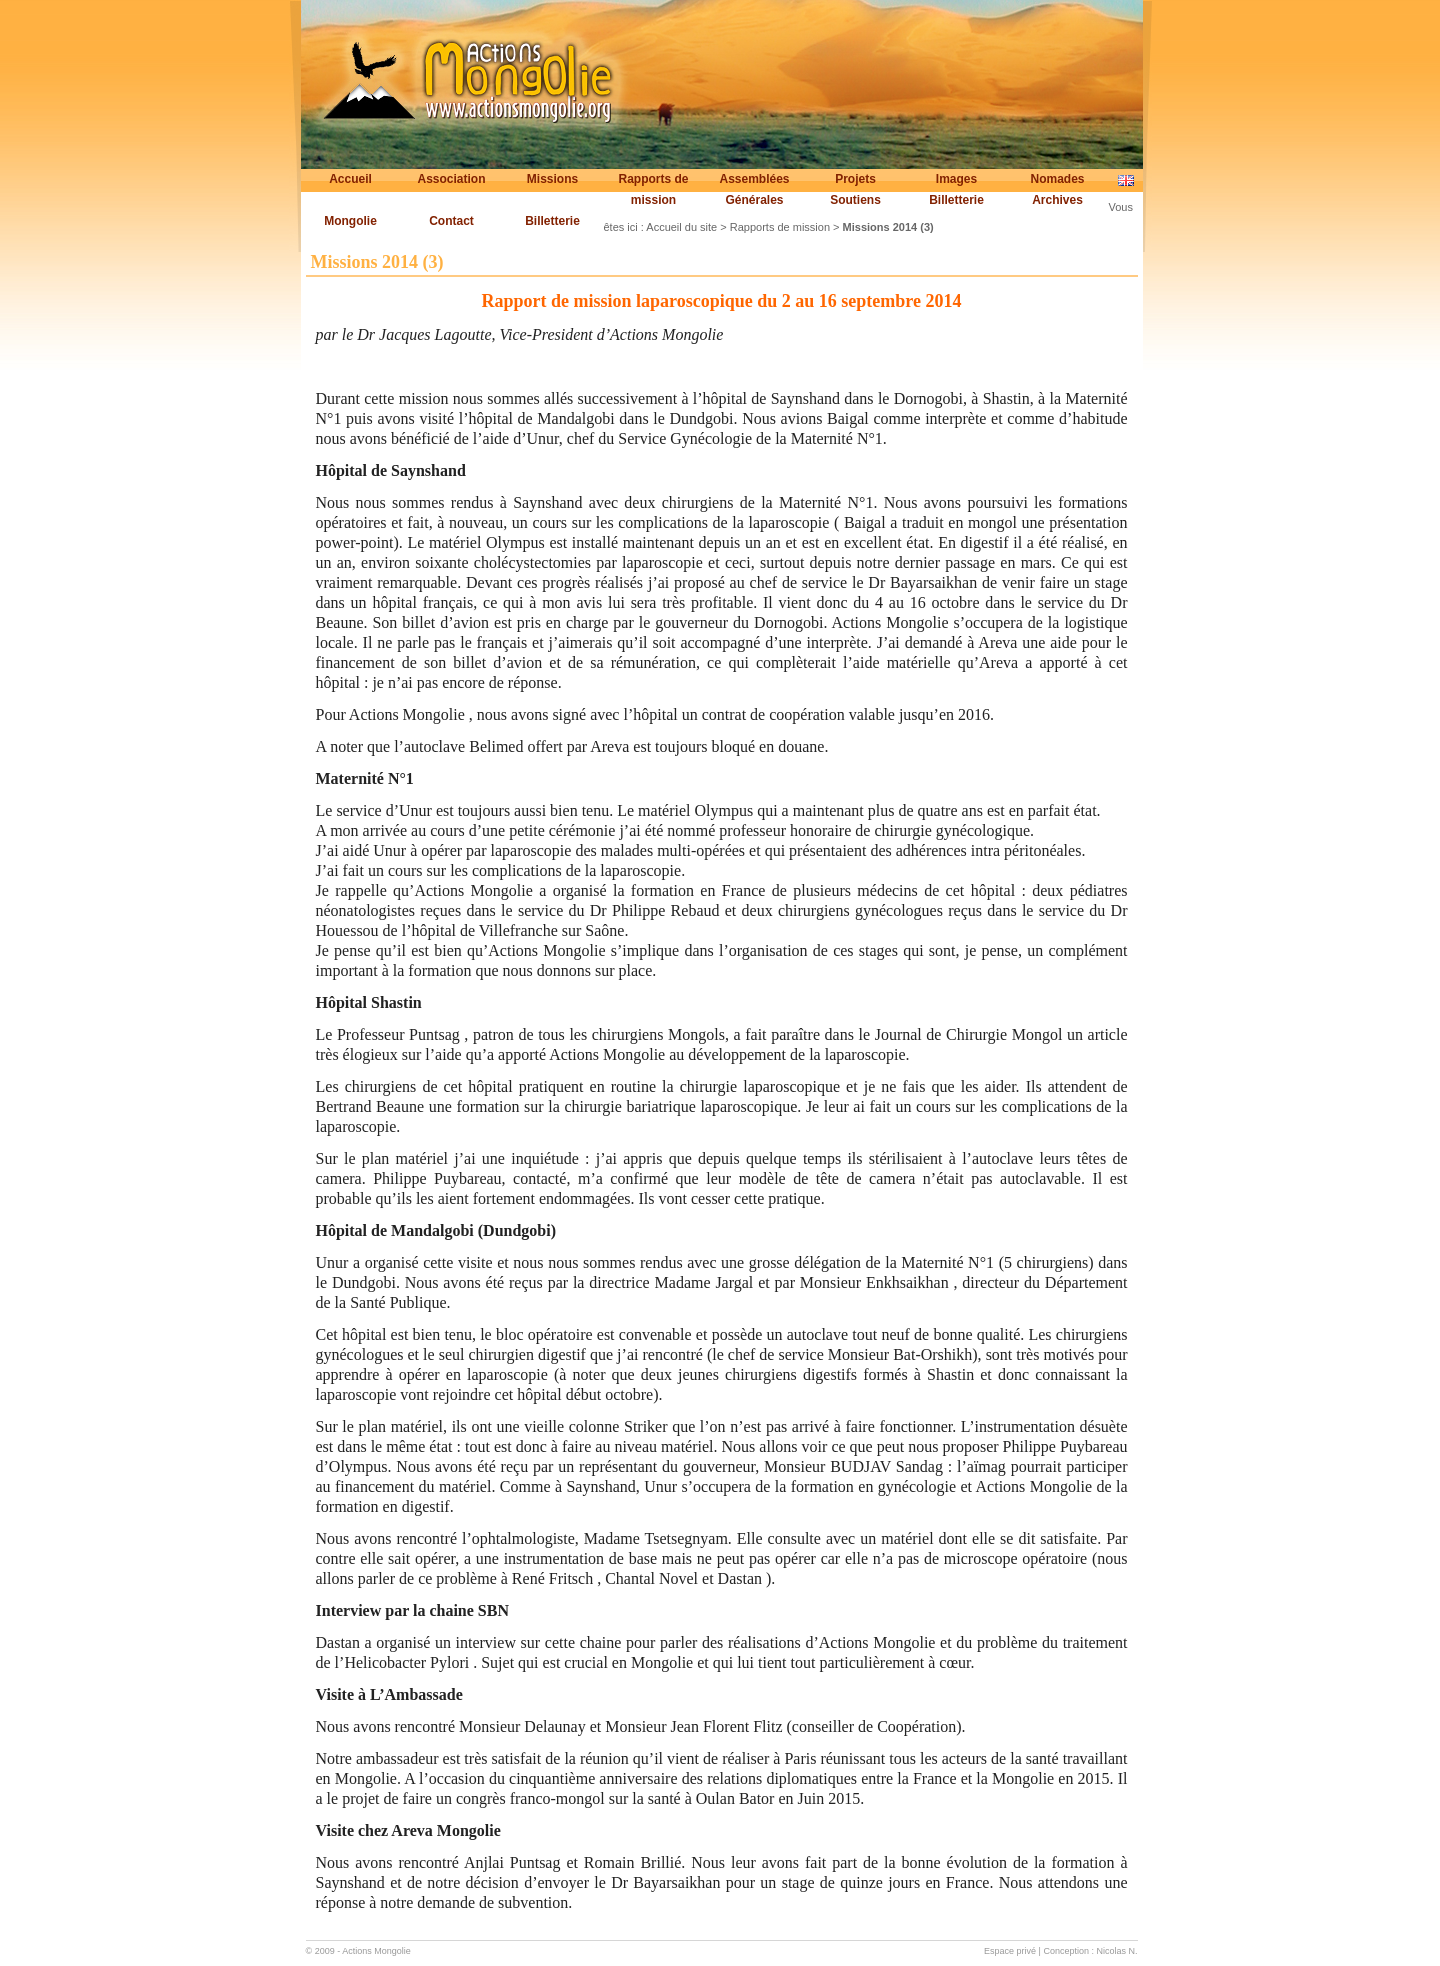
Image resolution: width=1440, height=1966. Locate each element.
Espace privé (1010, 1951)
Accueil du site (681, 227)
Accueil (350, 179)
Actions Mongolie (376, 1951)
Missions (552, 179)
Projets (855, 179)
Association (451, 179)
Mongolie (350, 221)
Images (956, 179)
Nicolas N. (1116, 1951)
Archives (1057, 200)
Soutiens (855, 200)
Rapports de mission (653, 189)
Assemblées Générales (754, 189)
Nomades (1057, 179)
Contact (451, 221)
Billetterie (956, 200)
